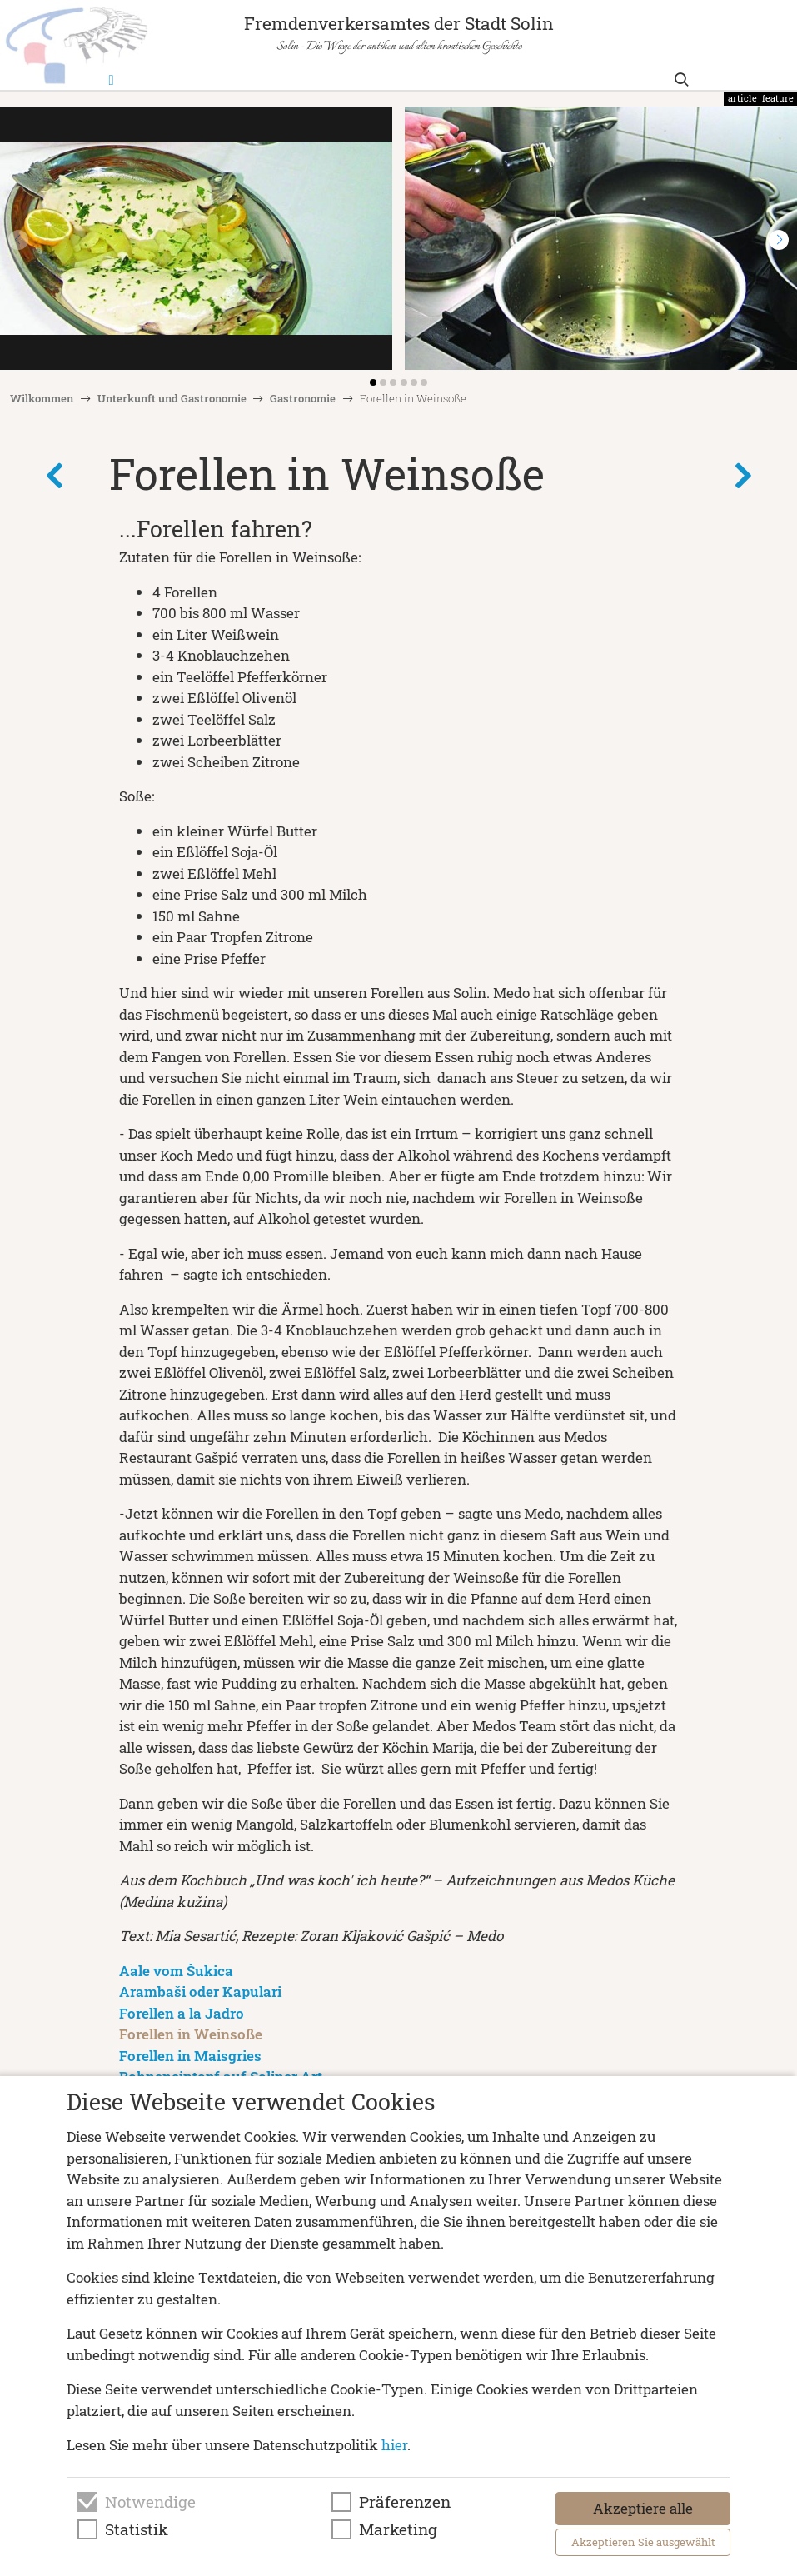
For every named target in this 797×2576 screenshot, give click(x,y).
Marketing (398, 2529)
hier (394, 2444)
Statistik (136, 2529)
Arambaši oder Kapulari (200, 1991)
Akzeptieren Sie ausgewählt (643, 2542)
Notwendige (150, 2502)
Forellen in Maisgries (190, 2055)
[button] (779, 240)
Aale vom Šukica (176, 1970)
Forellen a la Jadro (181, 2013)
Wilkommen (41, 398)
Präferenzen (405, 2502)
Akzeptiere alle (643, 2508)
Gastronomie (303, 398)
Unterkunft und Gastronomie (172, 398)
